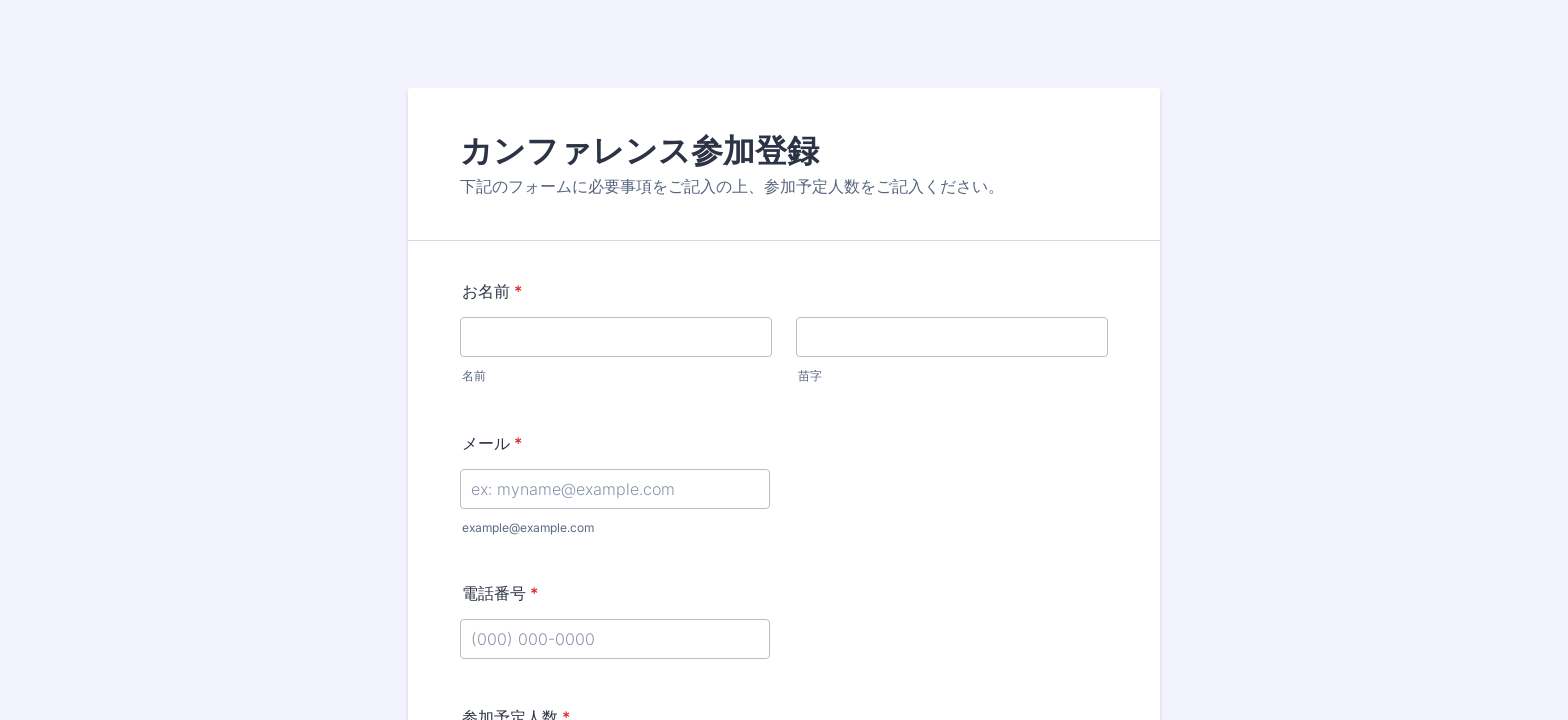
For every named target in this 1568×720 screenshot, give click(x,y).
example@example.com (528, 527)
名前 (474, 375)
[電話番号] (615, 639)
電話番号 (500, 593)
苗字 (810, 375)
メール (492, 443)
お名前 (492, 291)
